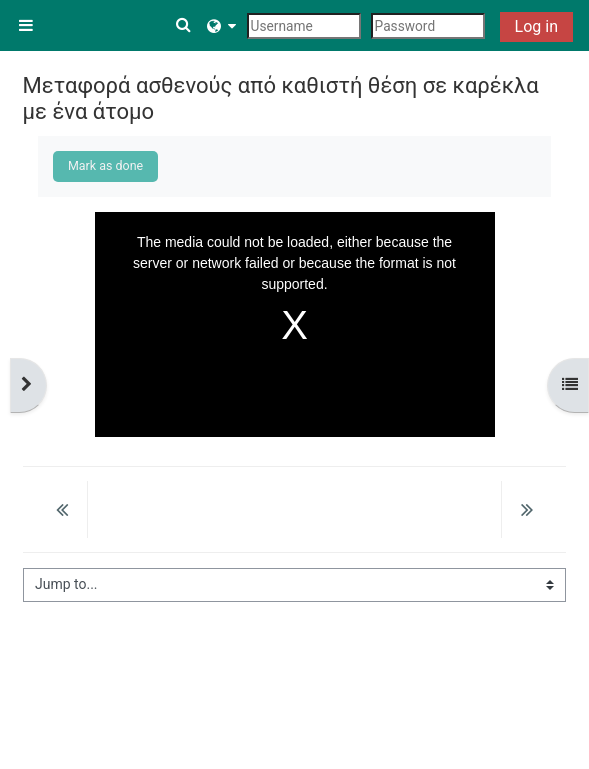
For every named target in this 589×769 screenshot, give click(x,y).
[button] (185, 25)
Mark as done (105, 165)
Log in (536, 26)
